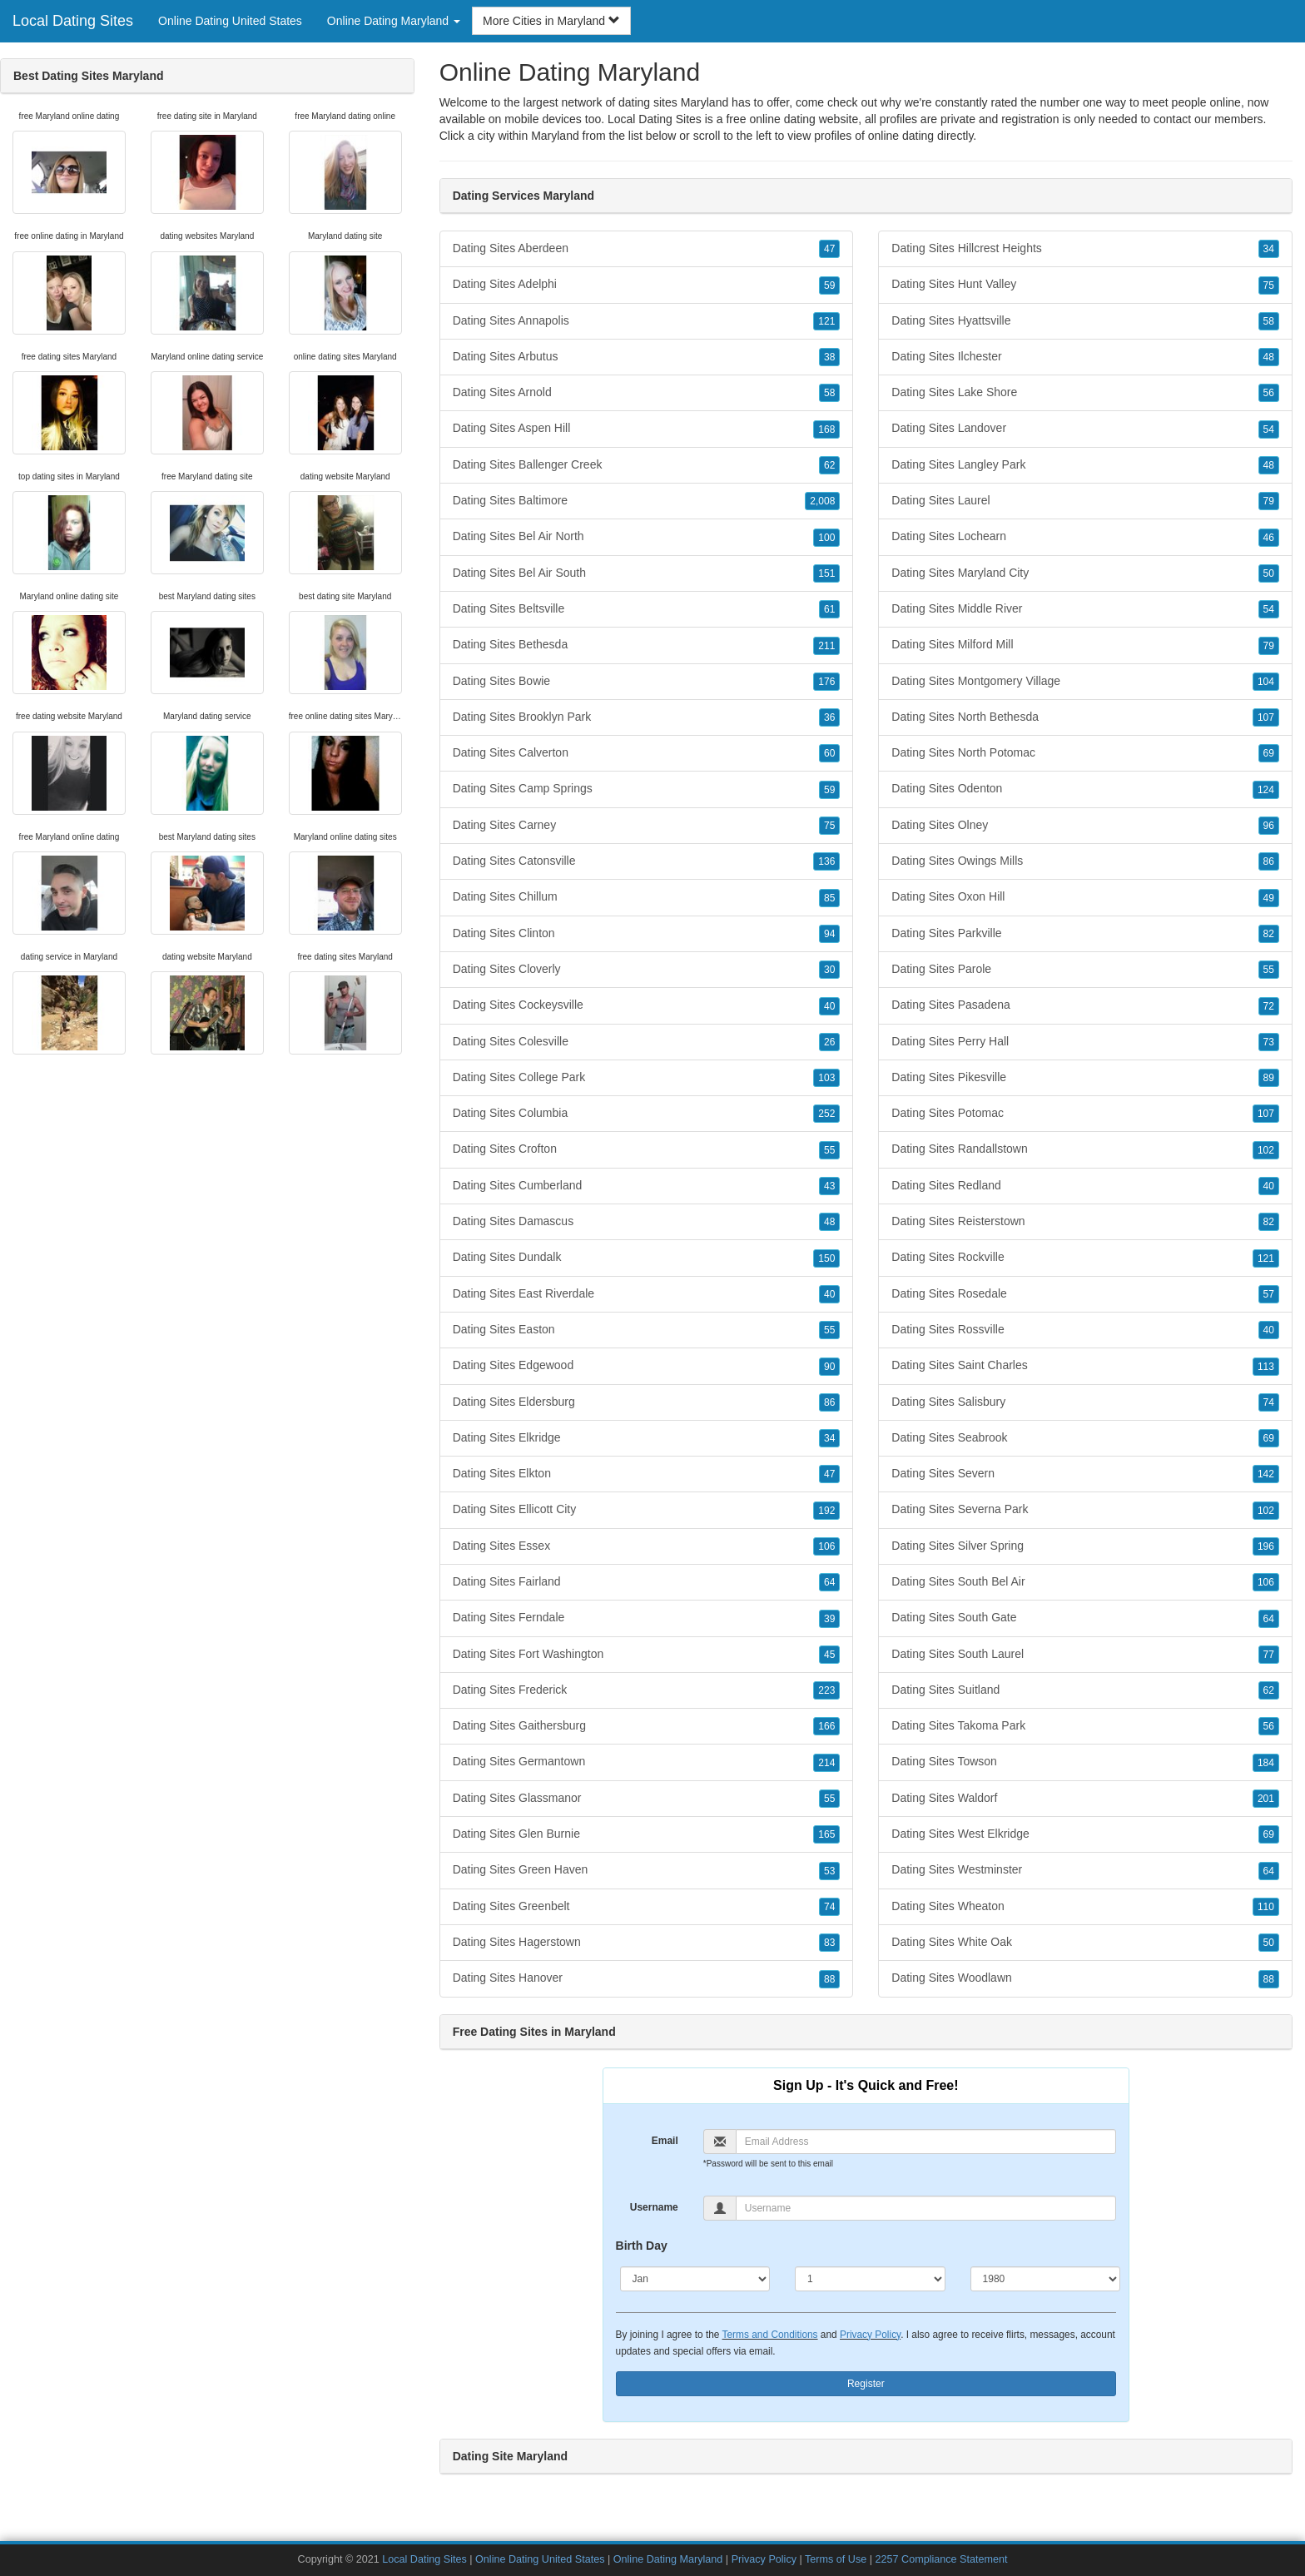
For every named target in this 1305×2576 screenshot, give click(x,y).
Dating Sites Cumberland (647, 1186)
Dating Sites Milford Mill (1085, 645)
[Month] (695, 2278)
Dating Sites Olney (1085, 825)
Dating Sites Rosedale (1085, 1294)
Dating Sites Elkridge (647, 1438)
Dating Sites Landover (1085, 428)
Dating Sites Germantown (647, 1762)
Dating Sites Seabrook (1085, 1438)
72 (1268, 1006)
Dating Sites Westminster (1085, 1870)
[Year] (1045, 2278)
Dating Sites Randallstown (1085, 1149)
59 (829, 285)
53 (829, 1871)
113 (1266, 1366)
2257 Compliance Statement (942, 2559)
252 (826, 1113)
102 (1266, 1150)
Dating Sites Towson (1085, 1762)
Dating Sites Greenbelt (647, 1907)
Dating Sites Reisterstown (1085, 1222)
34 (829, 1438)
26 (829, 1042)
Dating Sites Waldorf (1085, 1798)
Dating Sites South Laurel (1085, 1654)
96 (1268, 825)
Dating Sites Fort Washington (647, 1654)
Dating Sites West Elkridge (1085, 1834)
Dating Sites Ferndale (647, 1618)
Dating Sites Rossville (1085, 1330)
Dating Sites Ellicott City (647, 1510)
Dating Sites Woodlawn (1085, 1978)
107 (1266, 717)
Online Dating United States (230, 20)
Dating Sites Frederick (647, 1690)
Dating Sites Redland (1085, 1186)
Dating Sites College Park (647, 1078)
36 (829, 717)
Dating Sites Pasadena (1085, 1005)
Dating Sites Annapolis (647, 321)
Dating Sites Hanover (647, 1978)
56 (1268, 393)
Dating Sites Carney (647, 825)
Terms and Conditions (770, 2334)
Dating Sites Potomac (1085, 1113)
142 (1266, 1474)
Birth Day (641, 2245)
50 (1268, 573)
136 (826, 861)
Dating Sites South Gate (1085, 1618)
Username (654, 2207)
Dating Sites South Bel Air (1085, 1582)
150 (826, 1258)
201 (1266, 1798)
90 (829, 1366)
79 (1268, 501)
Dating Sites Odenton (1085, 789)
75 (829, 825)
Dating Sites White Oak (1085, 1942)
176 (826, 681)
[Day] (870, 2278)
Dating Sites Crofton (647, 1149)
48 (829, 1222)
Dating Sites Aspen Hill (647, 428)
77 (1268, 1654)
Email (665, 2141)
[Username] (926, 2208)
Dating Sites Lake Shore (1085, 393)
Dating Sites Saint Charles (1085, 1366)
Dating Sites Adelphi (647, 284)
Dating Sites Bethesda (647, 645)
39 (829, 1619)
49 (1268, 898)
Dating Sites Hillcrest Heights (1085, 249)
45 (829, 1654)
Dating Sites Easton (647, 1330)
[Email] (926, 2141)
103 (826, 1078)
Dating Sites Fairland (647, 1582)
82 (1268, 934)
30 (829, 969)
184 (1266, 1763)
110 (1266, 1907)
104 (1266, 681)
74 (829, 1907)
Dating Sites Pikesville (1085, 1078)
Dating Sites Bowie (647, 682)
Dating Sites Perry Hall (1085, 1042)
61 (829, 609)
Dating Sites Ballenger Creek (647, 465)
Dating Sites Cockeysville (647, 1005)
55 (829, 1150)
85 (829, 898)
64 (829, 1582)
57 (1268, 1294)
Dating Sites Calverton (647, 753)
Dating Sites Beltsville (647, 609)
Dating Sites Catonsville (647, 861)
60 (829, 753)
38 (829, 357)
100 (826, 537)
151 (826, 573)
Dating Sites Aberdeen (647, 249)
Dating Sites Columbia (647, 1113)
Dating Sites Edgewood (647, 1366)
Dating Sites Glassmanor (647, 1798)
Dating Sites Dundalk (647, 1257)
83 (829, 1942)
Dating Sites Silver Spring (1085, 1546)
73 (1268, 1042)
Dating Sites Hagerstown (647, 1942)
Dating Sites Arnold (647, 393)
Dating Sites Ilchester (1085, 357)
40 (829, 1006)
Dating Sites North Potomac (1085, 753)
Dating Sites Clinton (647, 934)
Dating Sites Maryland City (1085, 573)
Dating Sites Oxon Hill (1085, 897)
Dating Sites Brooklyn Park (647, 717)
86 (829, 1402)
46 (1268, 537)
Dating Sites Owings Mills (1085, 861)
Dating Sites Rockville (1085, 1257)
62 (829, 465)
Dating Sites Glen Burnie (647, 1834)
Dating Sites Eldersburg (647, 1402)
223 (826, 1690)
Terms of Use (835, 2559)
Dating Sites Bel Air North (647, 537)
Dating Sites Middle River (1085, 609)
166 (826, 1726)
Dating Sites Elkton (647, 1474)
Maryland (555, 135)
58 (829, 393)
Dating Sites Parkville (1085, 934)
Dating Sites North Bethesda (1085, 717)
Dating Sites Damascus (647, 1222)
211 (826, 646)
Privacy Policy (870, 2334)
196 (1266, 1546)
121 (826, 321)
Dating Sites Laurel (1085, 501)
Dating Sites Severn (1085, 1474)
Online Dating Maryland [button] (393, 20)
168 (826, 429)
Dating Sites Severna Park (1085, 1510)
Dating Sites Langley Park (1085, 465)
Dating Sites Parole (1085, 969)
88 (829, 1979)
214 (826, 1763)
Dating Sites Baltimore (647, 501)
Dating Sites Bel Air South (647, 573)
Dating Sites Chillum (647, 897)
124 (1266, 790)
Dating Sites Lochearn (1085, 537)
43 (829, 1186)
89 (1268, 1078)
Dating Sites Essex (647, 1546)
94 (829, 934)
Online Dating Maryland (668, 2559)
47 (829, 249)
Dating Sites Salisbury (1085, 1402)
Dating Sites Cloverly (647, 969)
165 (826, 1834)
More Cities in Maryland (551, 20)
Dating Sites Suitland (1085, 1690)
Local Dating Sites (72, 20)
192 (826, 1510)
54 (1268, 429)
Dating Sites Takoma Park (1085, 1726)
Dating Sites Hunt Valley (1085, 284)
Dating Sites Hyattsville (1085, 321)
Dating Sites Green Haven (647, 1870)
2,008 (822, 501)
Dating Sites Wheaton (1085, 1907)
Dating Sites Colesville (647, 1042)
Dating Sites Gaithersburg (647, 1726)
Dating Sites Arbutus (647, 357)
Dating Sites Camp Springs (647, 789)
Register (866, 2384)
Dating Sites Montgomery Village (1085, 682)
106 (826, 1546)
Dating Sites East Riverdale (647, 1294)
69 (1268, 753)
